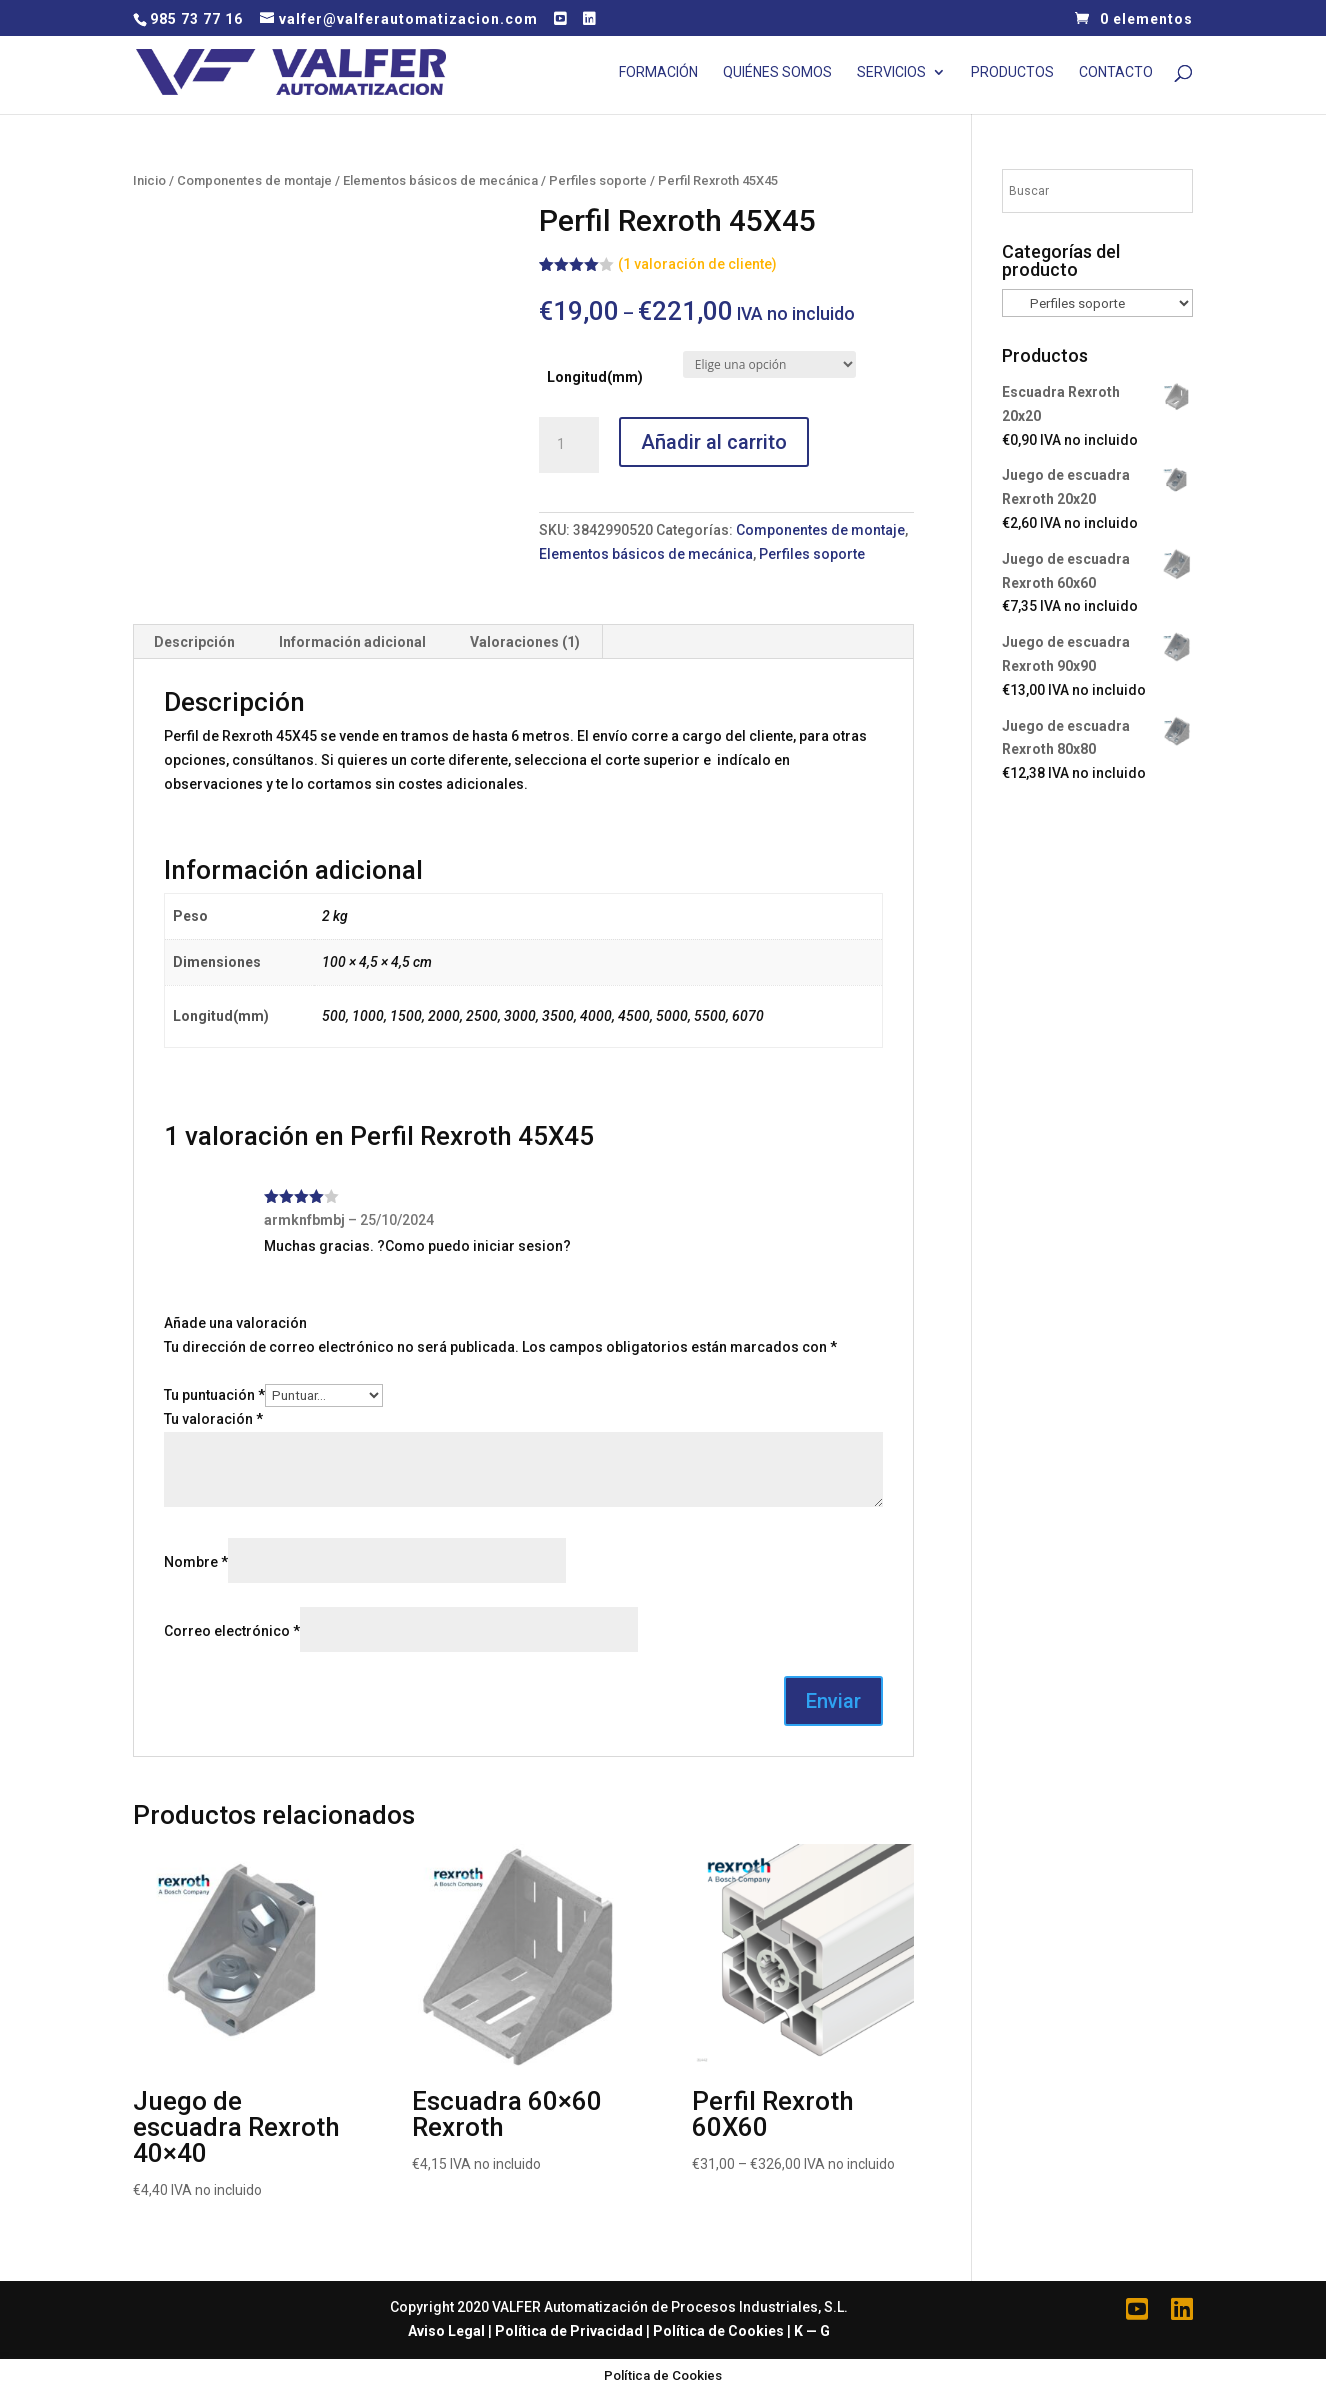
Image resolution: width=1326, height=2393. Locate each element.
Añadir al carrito (714, 442)
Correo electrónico (232, 1631)
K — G (812, 2331)
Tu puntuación (214, 1395)
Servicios (891, 72)
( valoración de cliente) (697, 264)
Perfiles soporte (598, 180)
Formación (658, 72)
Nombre (196, 1562)
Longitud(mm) (595, 377)
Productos (1012, 72)
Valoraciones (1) (525, 642)
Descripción (194, 642)
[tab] (195, 642)
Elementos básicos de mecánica (440, 180)
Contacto (1116, 72)
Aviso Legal (446, 2331)
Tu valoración (213, 1419)
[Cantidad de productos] (569, 445)
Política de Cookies (718, 2331)
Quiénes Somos (777, 72)
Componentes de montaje (254, 180)
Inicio (149, 180)
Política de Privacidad (569, 2331)
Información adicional (352, 642)
